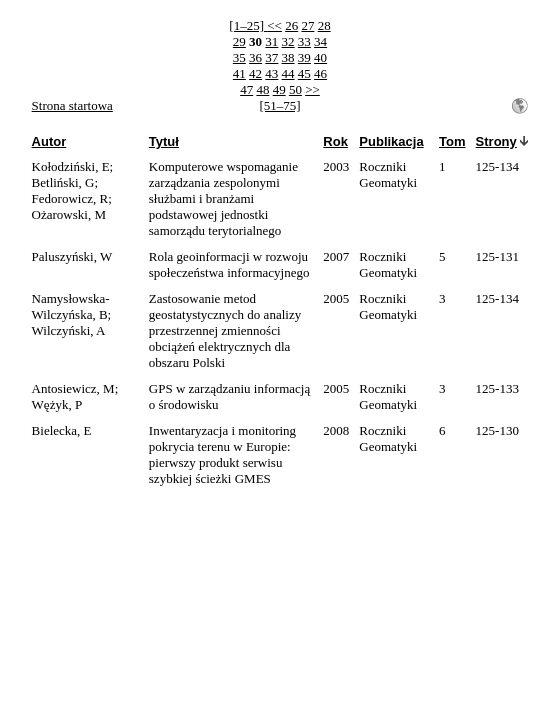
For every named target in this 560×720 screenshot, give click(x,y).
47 (246, 89)
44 (288, 73)
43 (271, 73)
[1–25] (248, 25)
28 (324, 25)
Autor (49, 141)
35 (239, 57)
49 (279, 89)
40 (320, 57)
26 (291, 25)
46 (320, 73)
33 (304, 41)
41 (239, 73)
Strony (496, 141)
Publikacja (391, 141)
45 (304, 73)
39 (304, 57)
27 (307, 25)
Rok (335, 141)
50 (295, 89)
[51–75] (279, 105)
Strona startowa (72, 105)
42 (255, 73)
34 (320, 41)
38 (288, 57)
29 (239, 41)
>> (312, 89)
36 (255, 57)
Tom (452, 141)
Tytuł (164, 141)
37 (271, 57)
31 (271, 41)
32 (288, 41)
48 (262, 89)
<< (274, 25)
